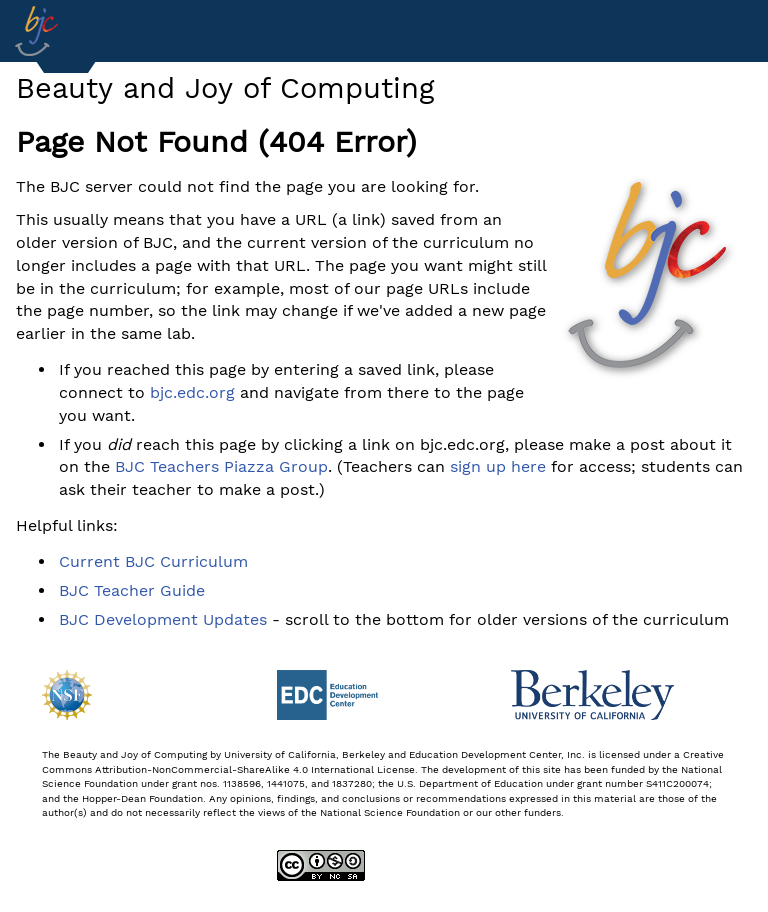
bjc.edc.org (192, 392)
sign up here (498, 466)
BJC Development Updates (163, 619)
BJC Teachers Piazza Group (221, 466)
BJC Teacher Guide (132, 590)
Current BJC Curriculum (153, 561)
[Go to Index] (36, 31)
